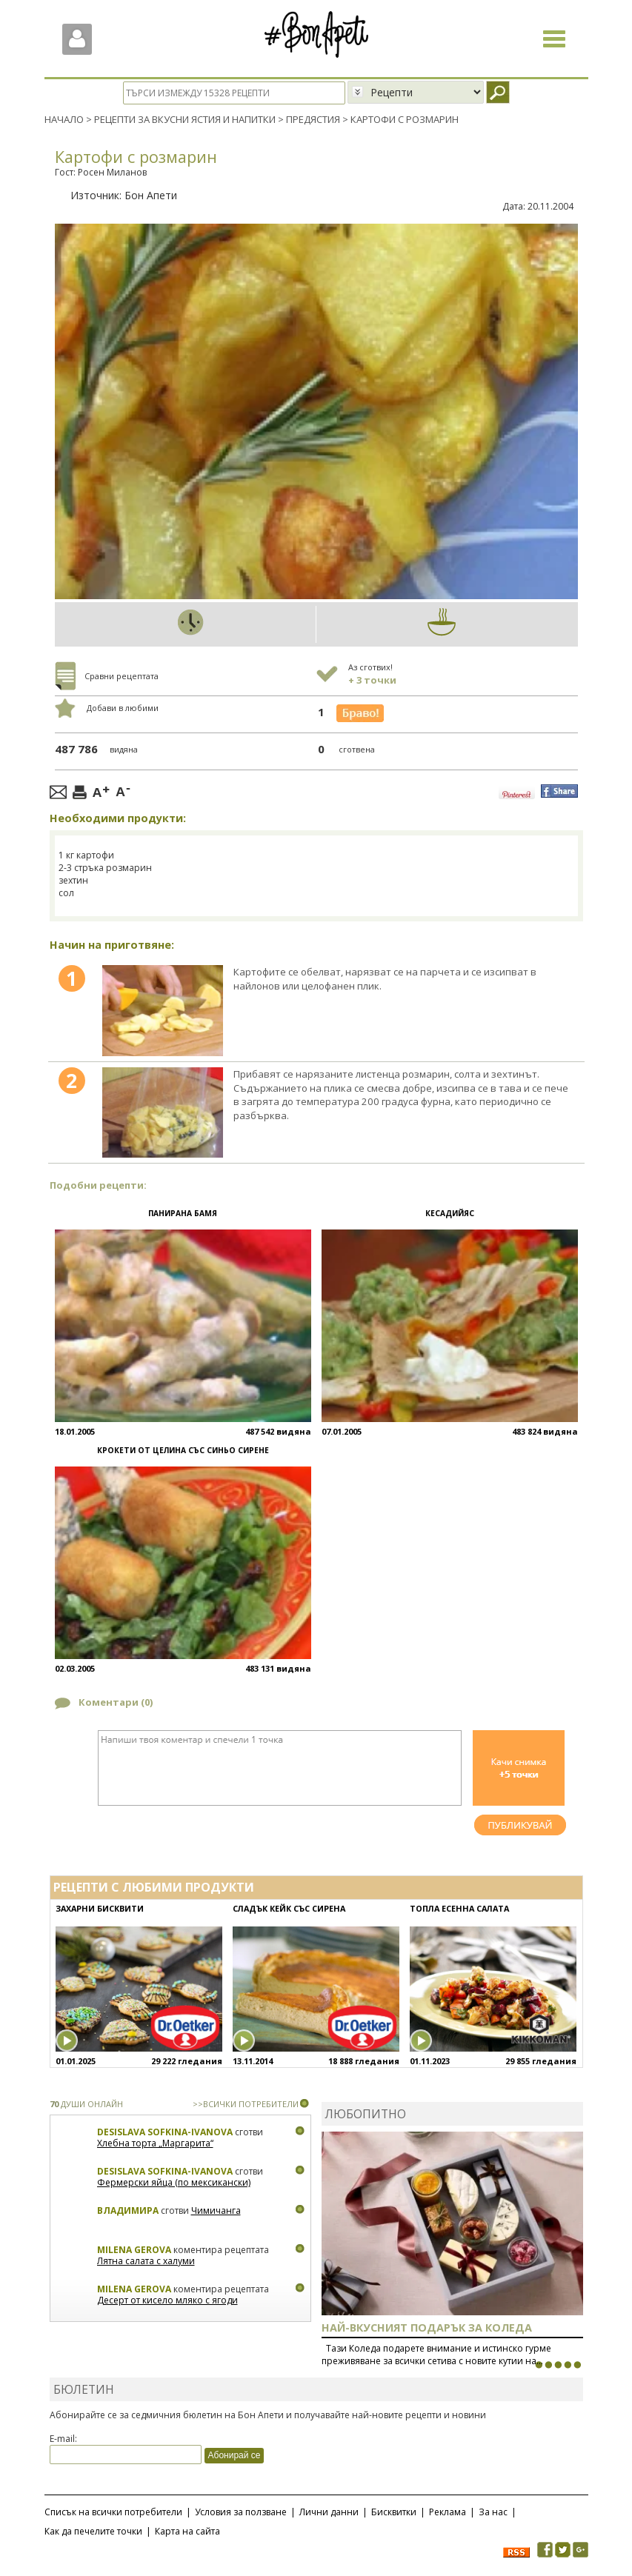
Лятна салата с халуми (146, 2261)
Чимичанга (216, 2209)
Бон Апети (150, 194)
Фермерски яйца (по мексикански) (173, 2182)
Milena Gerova (134, 2249)
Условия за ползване (241, 2511)
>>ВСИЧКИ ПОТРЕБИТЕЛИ (246, 2103)
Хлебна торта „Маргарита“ (155, 2143)
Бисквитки (393, 2511)
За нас (493, 2511)
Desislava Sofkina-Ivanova (165, 2131)
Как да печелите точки (93, 2530)
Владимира (128, 2209)
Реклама (447, 2511)
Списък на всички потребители (113, 2511)
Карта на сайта (187, 2530)
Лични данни (329, 2511)
